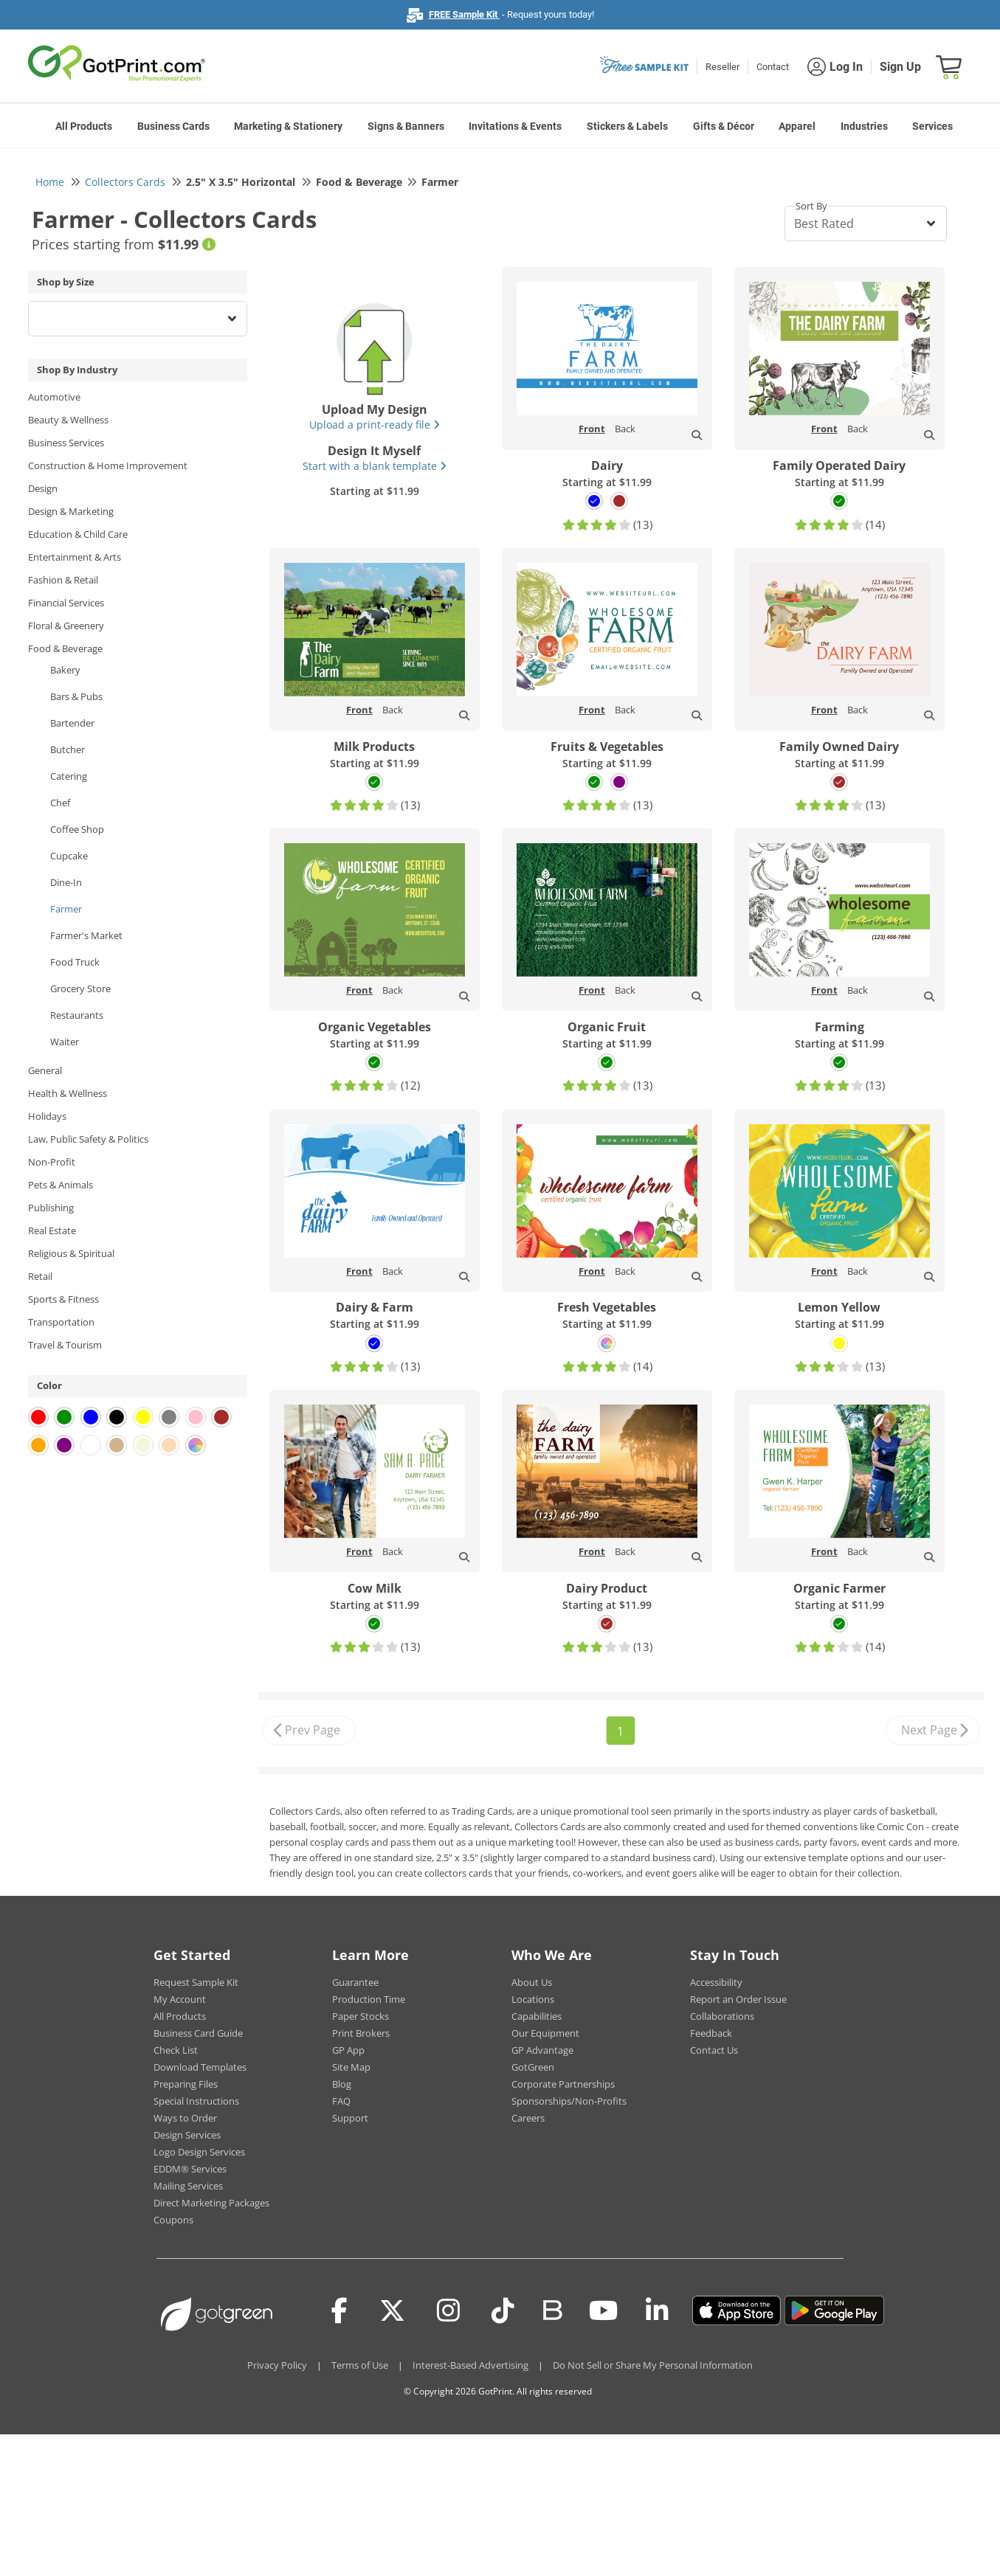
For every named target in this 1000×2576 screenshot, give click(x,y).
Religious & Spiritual (71, 1253)
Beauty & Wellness (68, 419)
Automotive (54, 397)
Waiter (64, 1041)
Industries (864, 126)
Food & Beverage (65, 648)
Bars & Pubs (76, 696)
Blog (341, 2084)
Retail (40, 1276)
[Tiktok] (503, 2310)
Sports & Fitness (63, 1299)
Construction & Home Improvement (107, 465)
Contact (772, 66)
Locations (532, 1999)
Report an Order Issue (738, 1999)
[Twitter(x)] (392, 2310)
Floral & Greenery (66, 625)
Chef (60, 802)
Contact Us (714, 2050)
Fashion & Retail (63, 579)
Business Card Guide (198, 2033)
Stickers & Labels (627, 126)
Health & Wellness (67, 1093)
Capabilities (536, 2016)
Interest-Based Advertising (470, 2365)
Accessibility (716, 1982)
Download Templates (200, 2067)
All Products (83, 126)
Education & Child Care (78, 534)
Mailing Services (188, 2185)
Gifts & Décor (723, 126)
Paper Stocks (360, 2016)
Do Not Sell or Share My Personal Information (653, 2365)
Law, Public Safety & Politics (88, 1139)
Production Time (368, 1999)
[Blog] (551, 2309)
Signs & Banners (406, 126)
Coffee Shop (77, 829)
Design (43, 488)
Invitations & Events (515, 126)
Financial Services (66, 602)
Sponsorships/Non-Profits (569, 2101)
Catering (68, 776)
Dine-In (66, 882)
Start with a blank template (374, 466)
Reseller (722, 66)
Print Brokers (361, 2033)
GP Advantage (542, 2050)
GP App (348, 2050)
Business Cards (173, 126)
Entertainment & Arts (74, 557)
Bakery (65, 669)
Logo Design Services (199, 2151)
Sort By (811, 206)
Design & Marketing (71, 511)
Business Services (66, 442)
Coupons (173, 2219)
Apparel (797, 126)
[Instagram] (448, 2310)
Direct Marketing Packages (211, 2202)
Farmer (66, 908)
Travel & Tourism (65, 1344)
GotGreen (532, 2067)
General (45, 1070)
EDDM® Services (190, 2168)
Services (932, 126)
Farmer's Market (86, 935)
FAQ (341, 2101)
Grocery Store (80, 988)
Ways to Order (185, 2118)
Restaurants (76, 1015)
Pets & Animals (60, 1184)
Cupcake (69, 855)
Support (350, 2118)
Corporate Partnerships (563, 2084)
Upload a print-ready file (374, 425)
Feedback (711, 2033)
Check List (176, 2050)
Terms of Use (359, 2365)
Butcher (67, 749)
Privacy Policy (277, 2365)
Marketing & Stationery (288, 126)
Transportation (61, 1322)
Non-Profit (51, 1161)
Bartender (72, 723)
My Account (180, 1999)
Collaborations (722, 2016)
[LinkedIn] (657, 2310)
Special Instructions (196, 2101)
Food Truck (75, 962)
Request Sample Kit (196, 1982)
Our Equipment (545, 2033)
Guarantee (355, 1982)
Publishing (51, 1207)
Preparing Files (186, 2084)
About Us (531, 1982)
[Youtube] (603, 2310)
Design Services (187, 2135)
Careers (528, 2118)
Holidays (47, 1116)
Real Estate (52, 1230)
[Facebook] (339, 2310)
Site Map (351, 2067)
